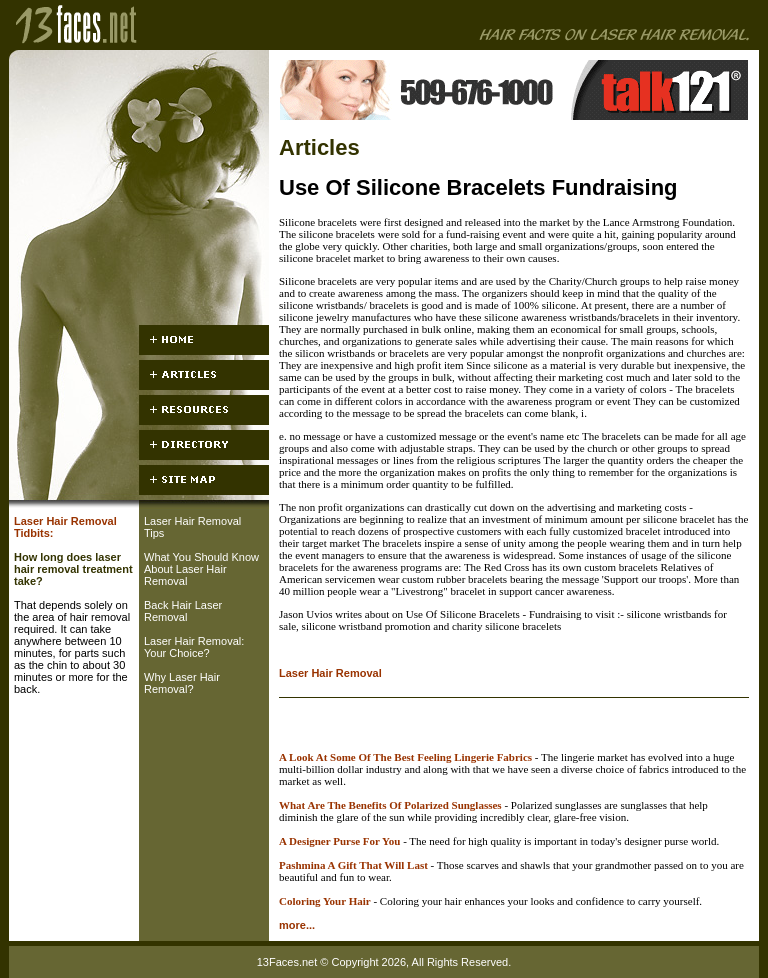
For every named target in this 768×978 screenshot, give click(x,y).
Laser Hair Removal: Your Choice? (194, 647)
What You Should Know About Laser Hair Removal (201, 569)
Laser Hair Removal (330, 673)
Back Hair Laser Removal (183, 611)
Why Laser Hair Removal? (182, 683)
